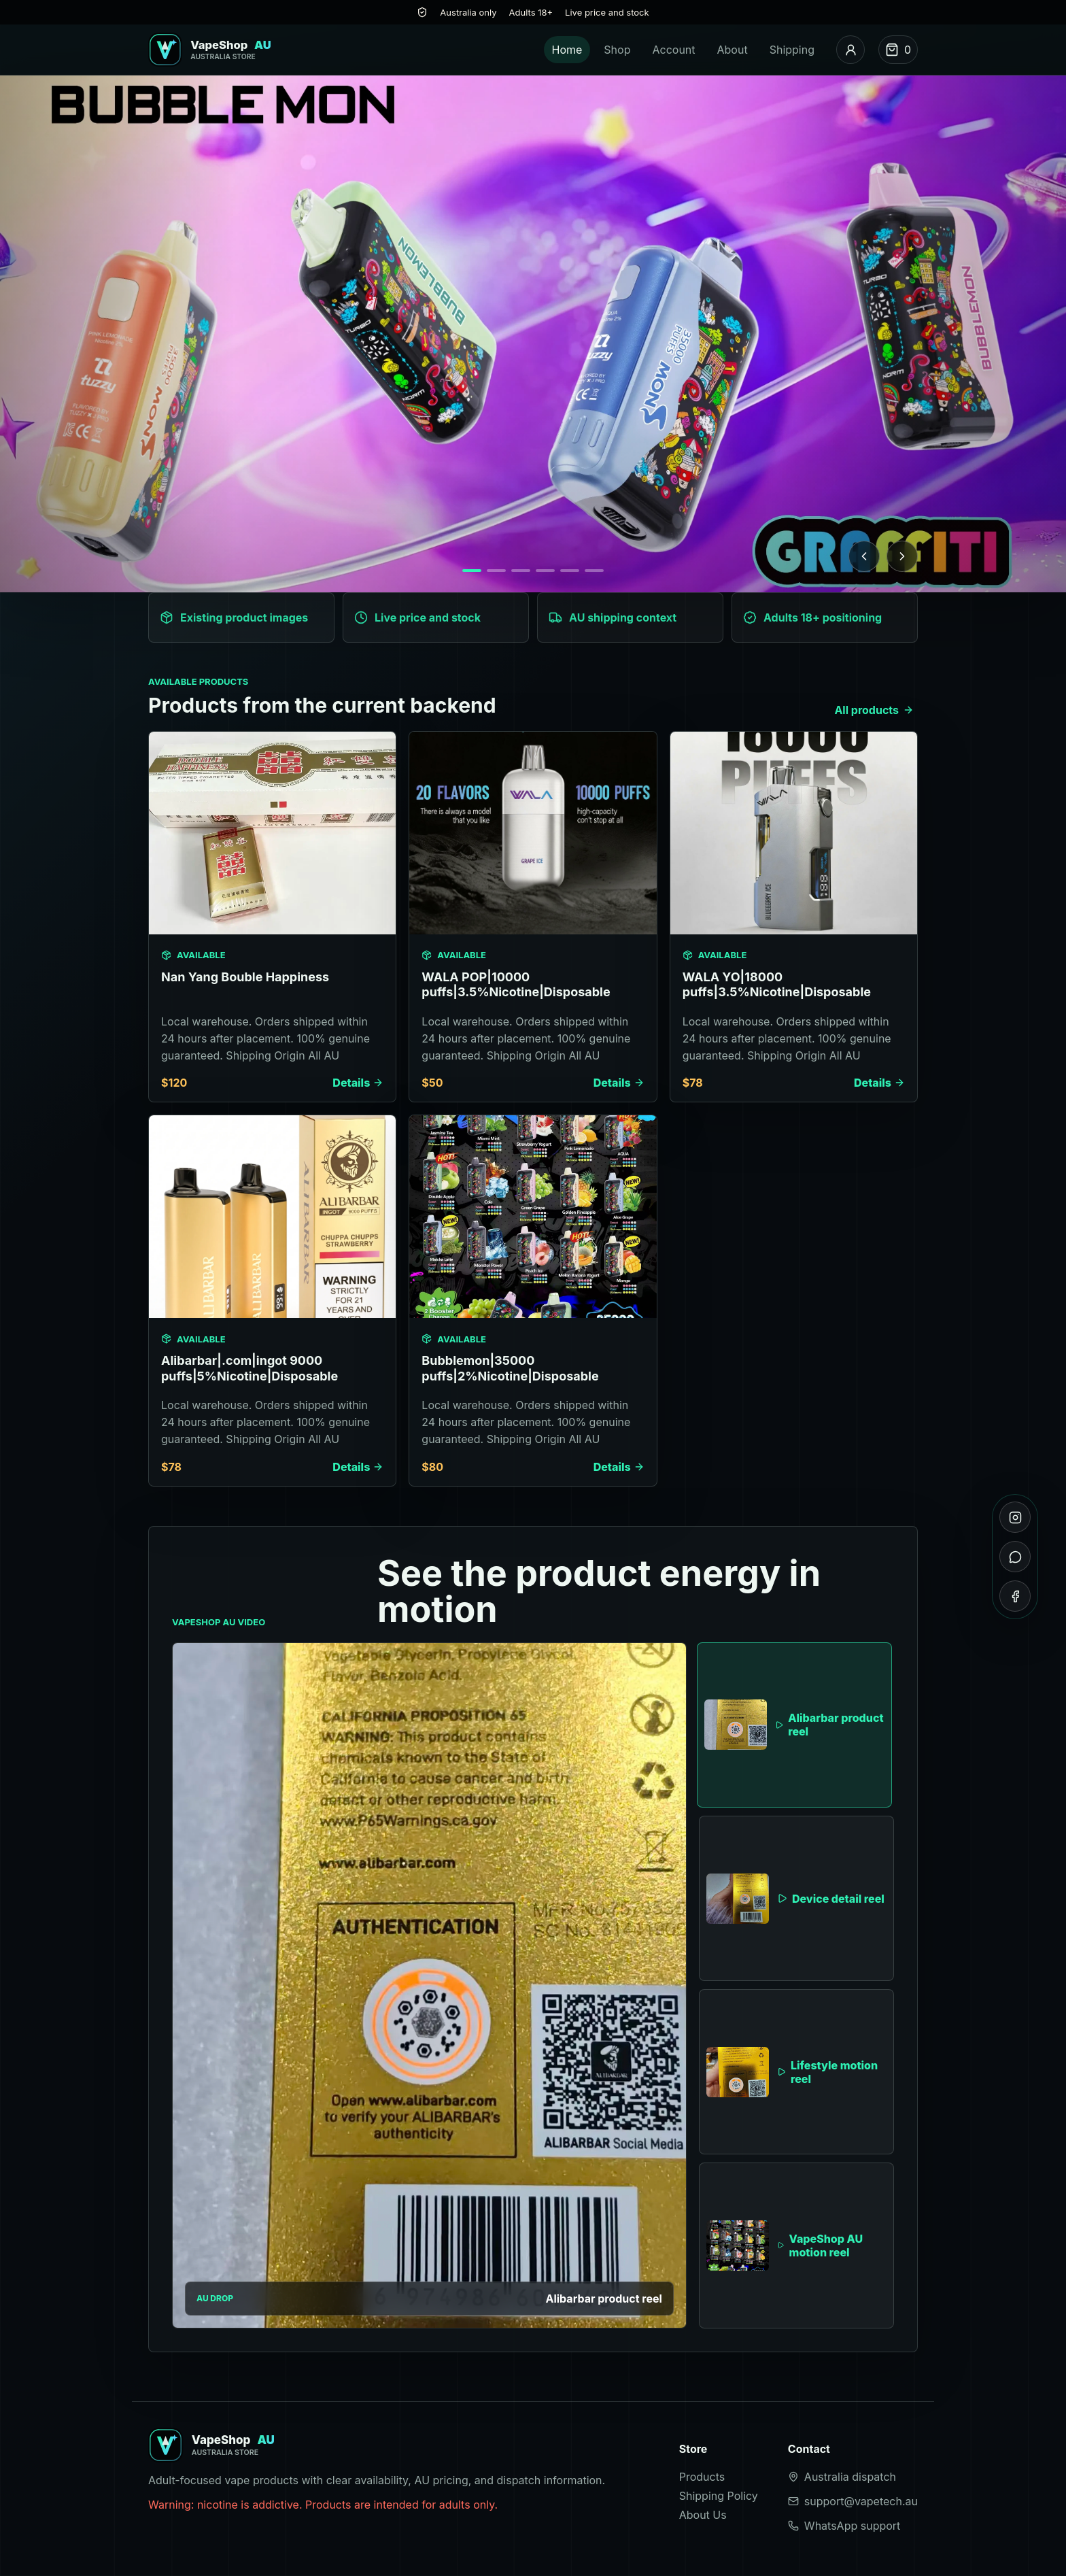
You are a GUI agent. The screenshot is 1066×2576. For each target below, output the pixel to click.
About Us (703, 2515)
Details (357, 1082)
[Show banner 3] (520, 570)
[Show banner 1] (471, 570)
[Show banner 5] (569, 570)
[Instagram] (1015, 1517)
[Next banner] (902, 556)
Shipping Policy (718, 2496)
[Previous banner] (864, 556)
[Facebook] (1015, 1596)
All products (874, 710)
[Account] (850, 49)
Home (567, 49)
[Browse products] (533, 333)
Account (673, 49)
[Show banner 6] (594, 570)
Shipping (792, 49)
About (732, 49)
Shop (617, 49)
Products (702, 2477)
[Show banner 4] (545, 570)
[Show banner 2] (496, 570)
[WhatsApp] (1015, 1556)
